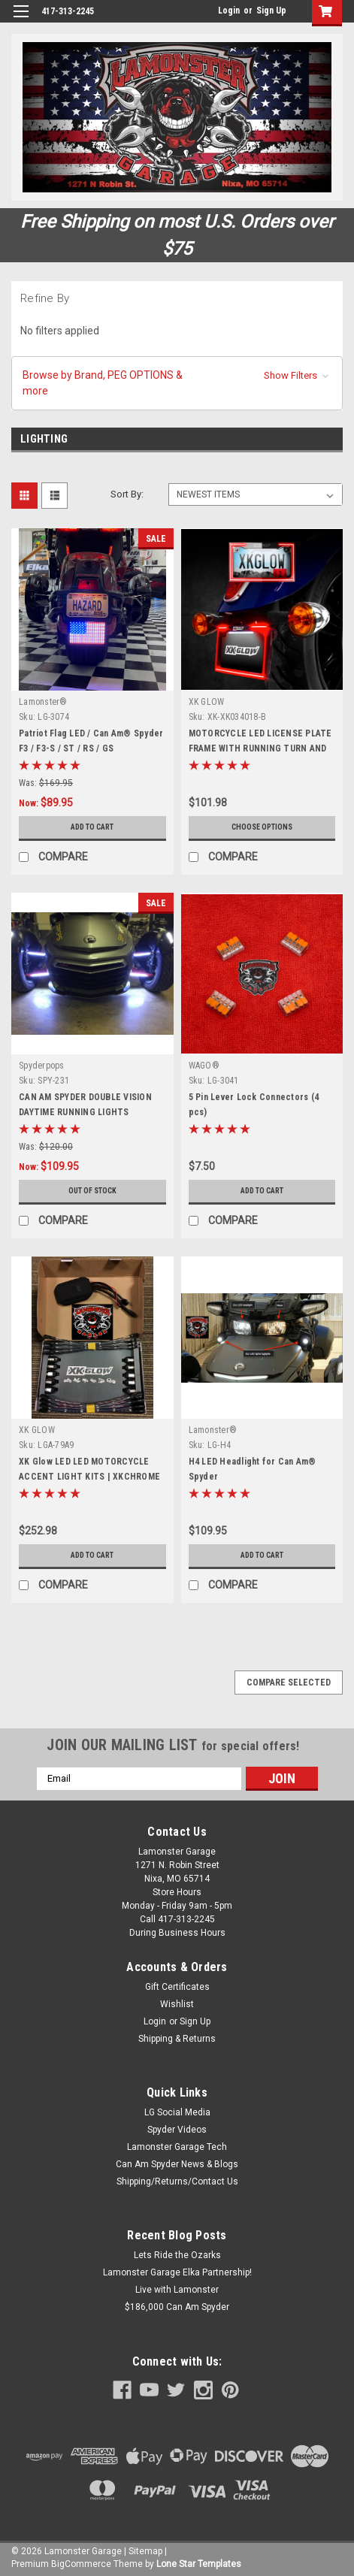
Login (229, 10)
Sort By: (127, 494)
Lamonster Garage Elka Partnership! (177, 2272)
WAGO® (204, 1065)
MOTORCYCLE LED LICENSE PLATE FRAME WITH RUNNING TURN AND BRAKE (260, 748)
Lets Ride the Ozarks (177, 2255)
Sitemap (145, 2551)
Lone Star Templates (198, 2564)
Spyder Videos (177, 2129)
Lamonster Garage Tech (177, 2147)
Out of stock (92, 1191)
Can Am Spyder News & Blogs (177, 2164)
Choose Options (261, 827)
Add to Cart (92, 827)
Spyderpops (42, 1065)
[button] (177, 383)
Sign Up (271, 10)
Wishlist (177, 2004)
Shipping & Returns (177, 2038)
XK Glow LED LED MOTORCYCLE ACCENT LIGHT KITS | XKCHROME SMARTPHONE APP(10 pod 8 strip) (90, 1476)
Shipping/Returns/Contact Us (177, 2181)
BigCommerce (81, 2564)
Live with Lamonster (177, 2289)
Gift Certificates (177, 1987)
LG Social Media (177, 2112)
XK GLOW (207, 702)
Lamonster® (43, 702)
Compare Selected (289, 1682)
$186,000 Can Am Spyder (177, 2307)
